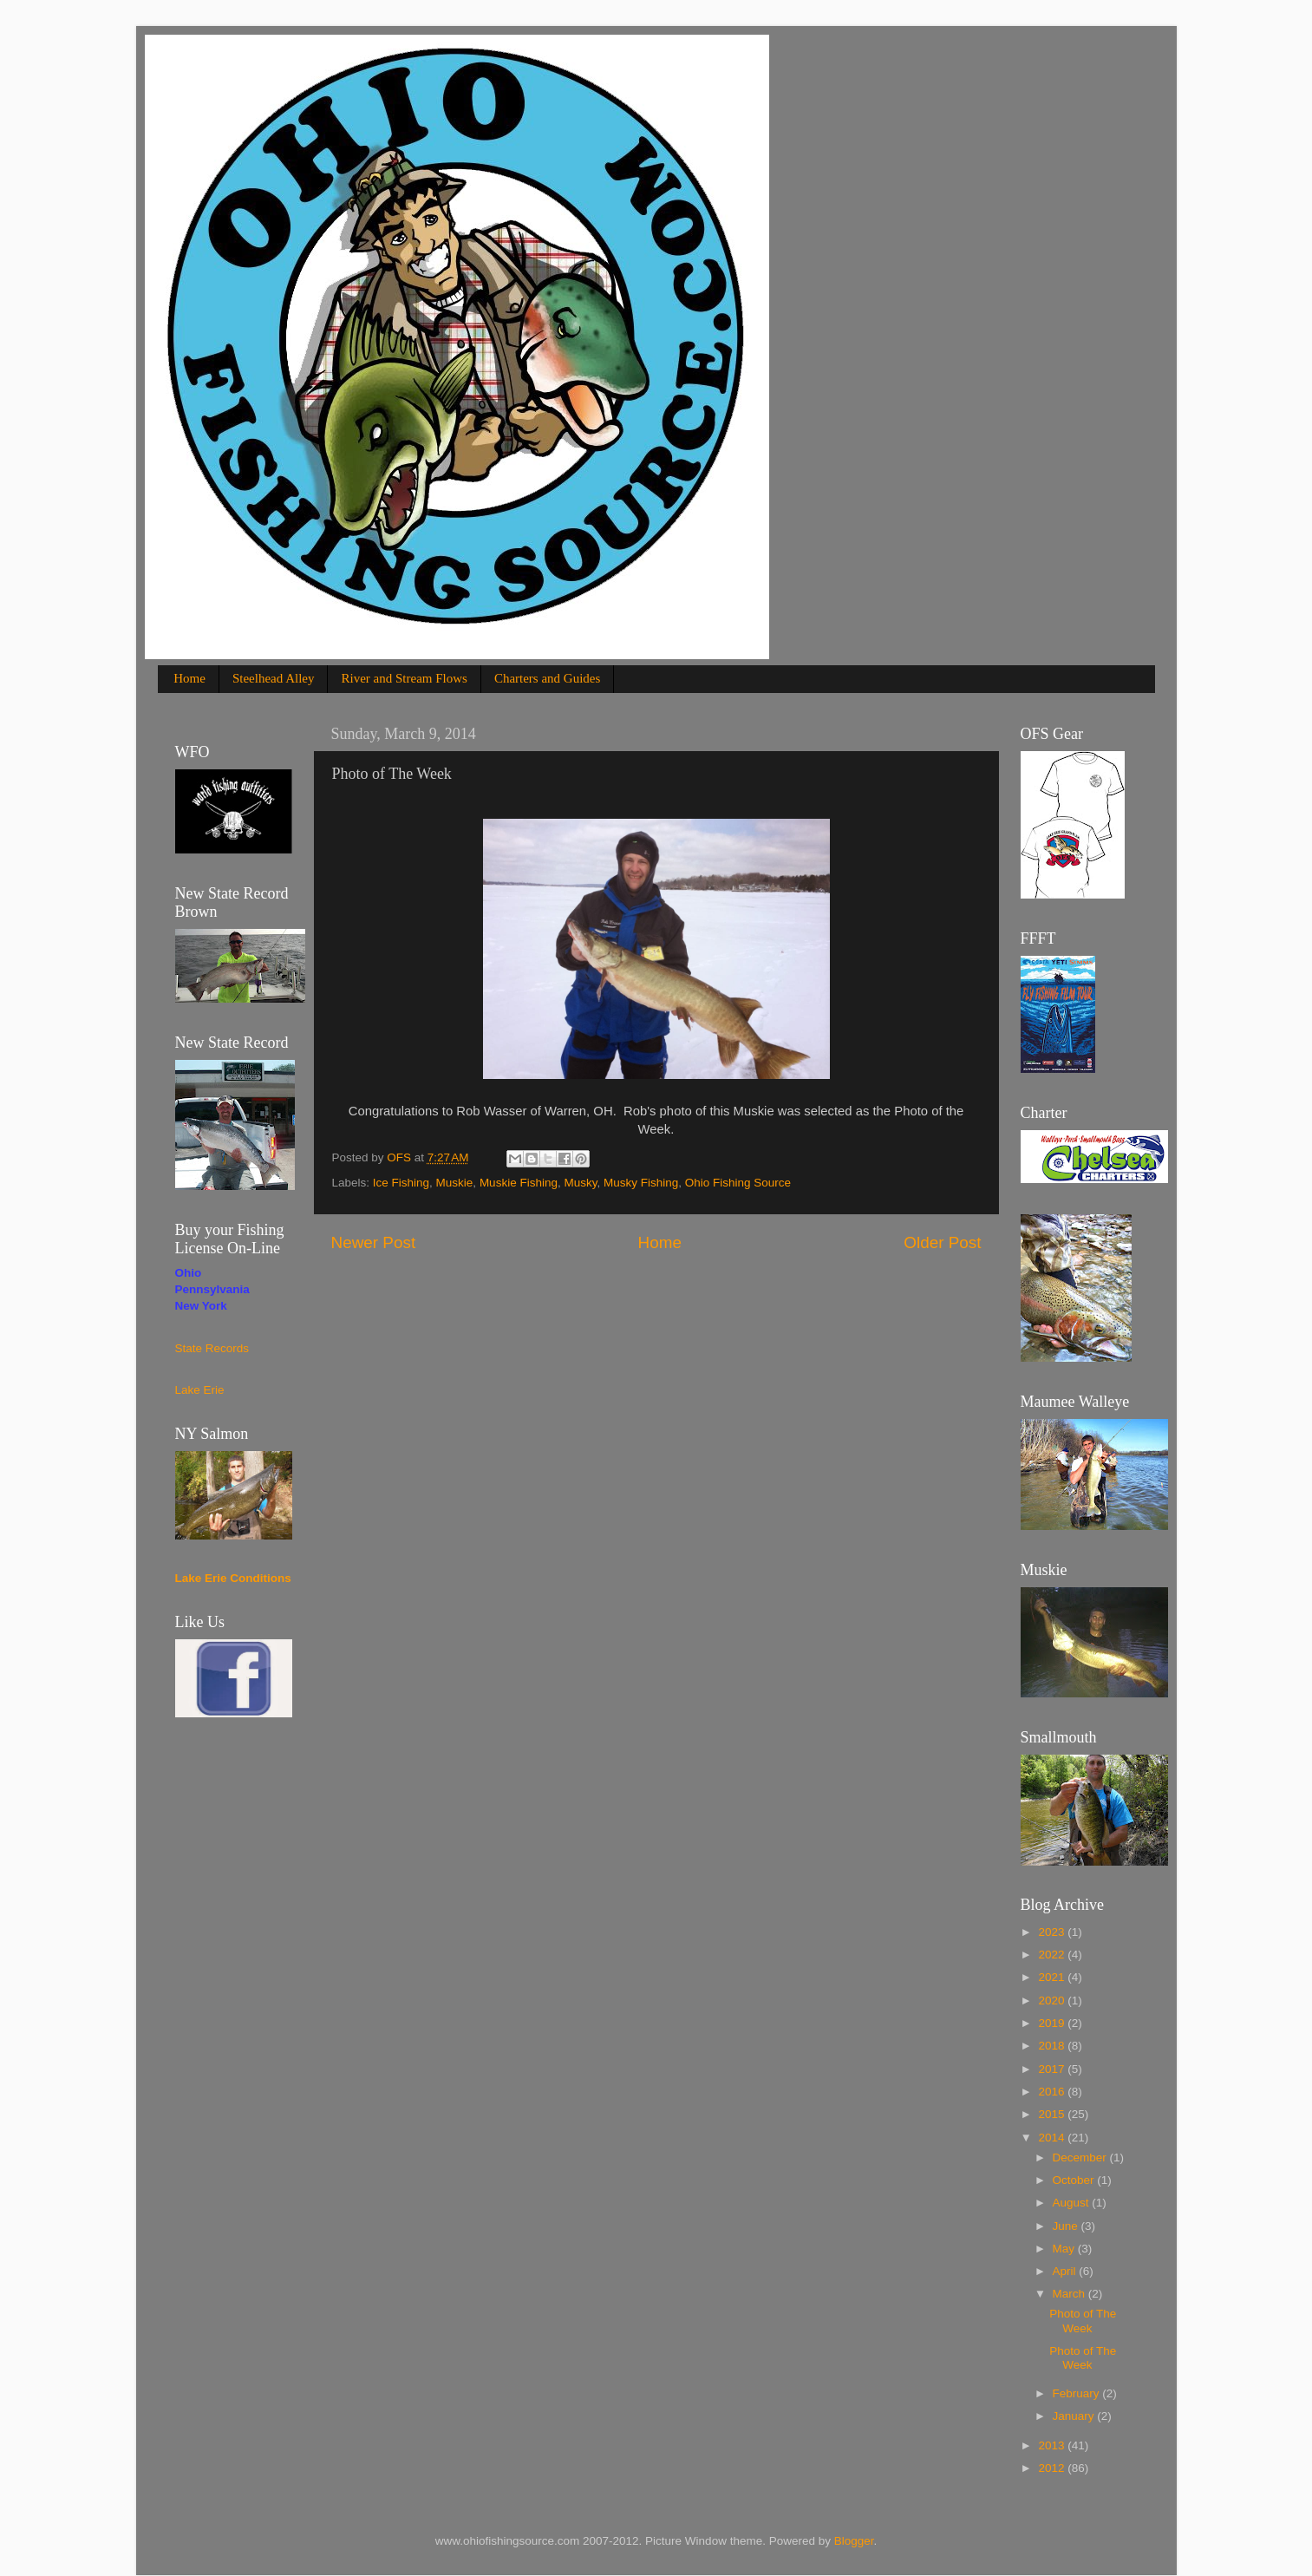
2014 (1052, 2137)
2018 (1052, 2045)
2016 (1052, 2091)
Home (189, 678)
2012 (1052, 2468)
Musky (580, 1182)
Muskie (454, 1182)
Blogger (854, 2540)
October (1075, 2180)
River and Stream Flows (404, 678)
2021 (1052, 1977)
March (1070, 2293)
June (1067, 2226)
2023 (1052, 1932)
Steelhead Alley (273, 678)
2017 (1052, 2069)
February (1078, 2393)
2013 (1052, 2445)
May (1065, 2248)
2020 (1052, 2000)
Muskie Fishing (519, 1182)
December (1081, 2157)
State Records (212, 1348)
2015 (1052, 2114)
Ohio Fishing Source (738, 1182)
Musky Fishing (641, 1182)
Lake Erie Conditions (233, 1578)
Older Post (942, 1242)
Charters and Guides (547, 678)
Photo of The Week (1082, 2320)
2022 (1052, 1954)
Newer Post (373, 1242)
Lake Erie (200, 1389)
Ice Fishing (401, 1182)
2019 (1052, 2023)
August (1073, 2202)
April (1066, 2271)
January (1075, 2415)
